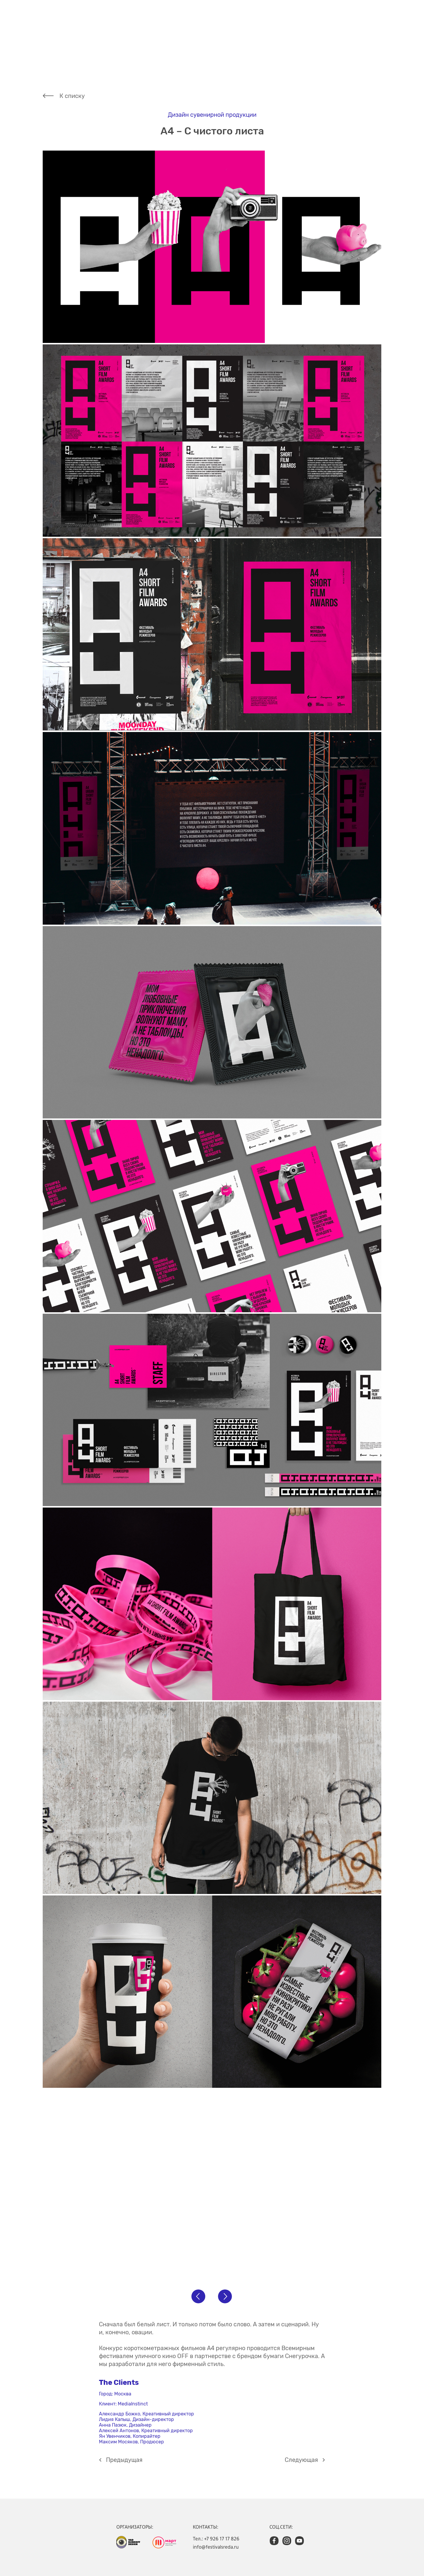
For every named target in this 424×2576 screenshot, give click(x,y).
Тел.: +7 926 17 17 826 (216, 2538)
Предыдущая (124, 2459)
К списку (72, 95)
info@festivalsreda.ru (216, 2547)
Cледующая (301, 2459)
